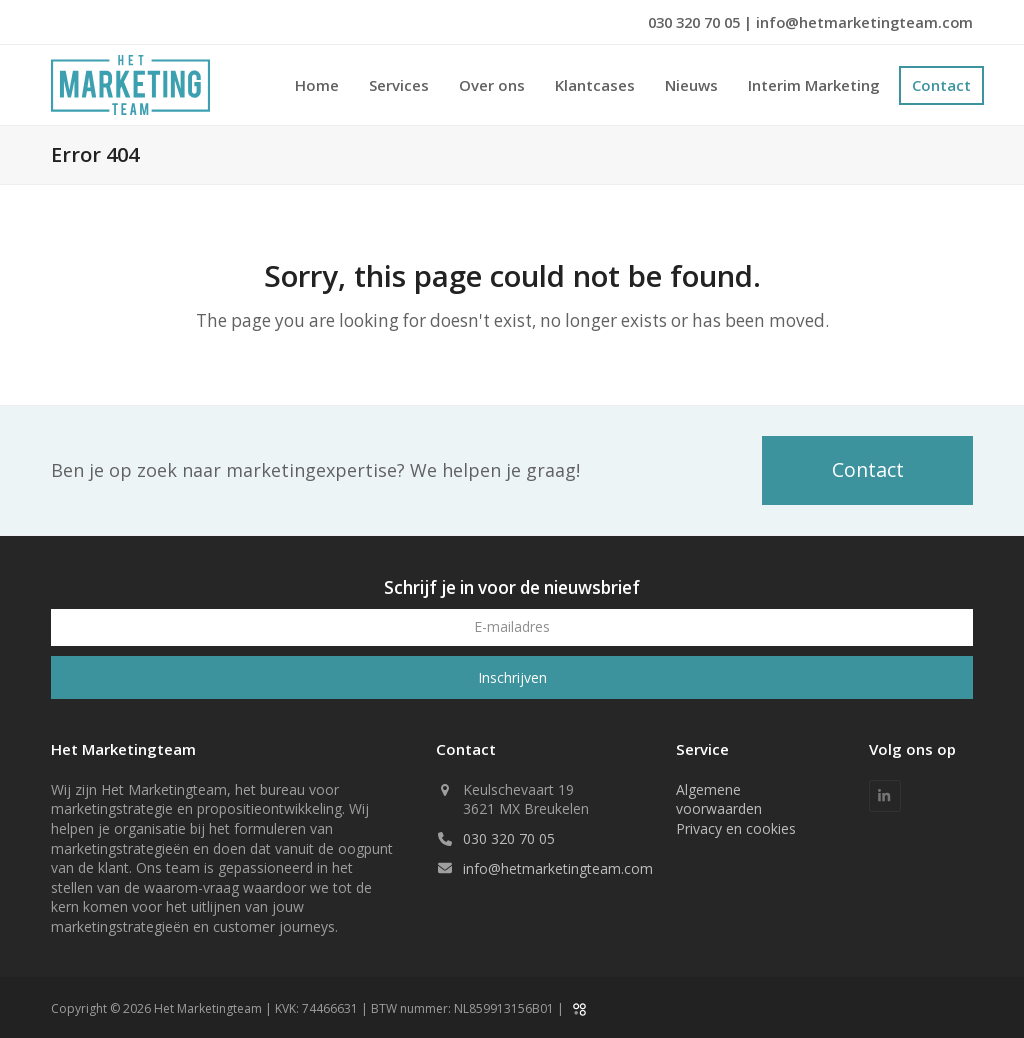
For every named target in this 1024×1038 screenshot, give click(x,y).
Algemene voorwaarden (719, 799)
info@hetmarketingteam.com (864, 22)
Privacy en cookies (736, 828)
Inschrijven (512, 677)
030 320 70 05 (696, 22)
